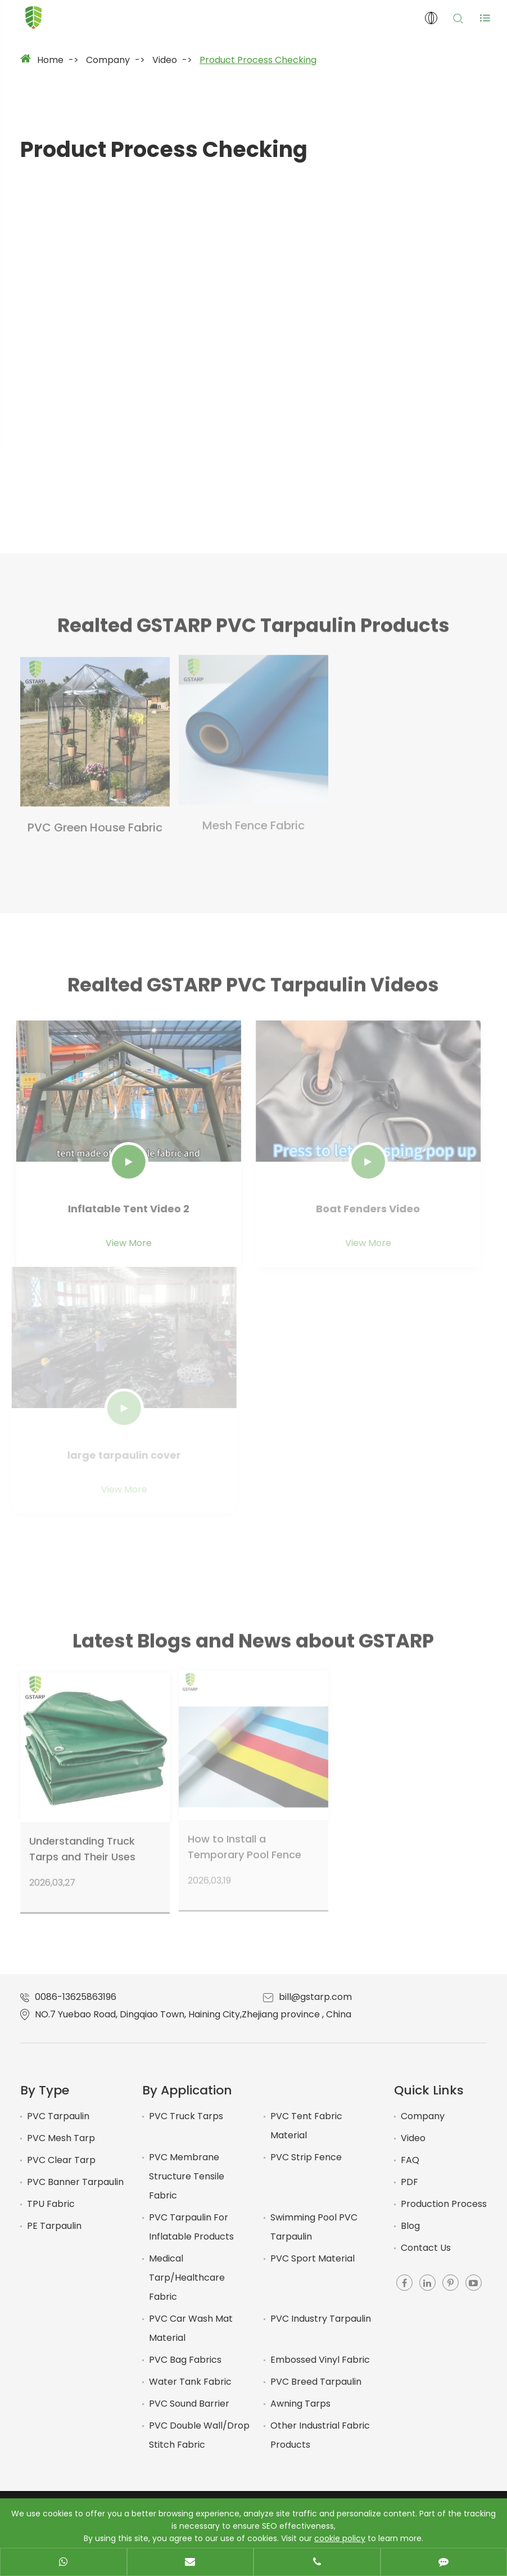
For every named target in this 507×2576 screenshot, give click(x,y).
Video (164, 60)
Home (50, 60)
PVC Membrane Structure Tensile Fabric (186, 2176)
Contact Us (426, 2247)
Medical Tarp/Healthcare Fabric (187, 2277)
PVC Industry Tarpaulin (320, 2318)
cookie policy (339, 2538)
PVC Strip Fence (306, 2157)
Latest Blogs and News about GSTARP (253, 1648)
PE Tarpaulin (54, 2225)
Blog (410, 2225)
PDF (409, 2181)
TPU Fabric (51, 2203)
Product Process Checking (258, 60)
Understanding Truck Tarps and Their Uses (82, 1841)
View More (122, 1243)
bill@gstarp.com (315, 1997)
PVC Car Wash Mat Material (191, 2328)
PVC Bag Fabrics (185, 2359)
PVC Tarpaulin (58, 2116)
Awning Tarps (300, 2403)
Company (108, 60)
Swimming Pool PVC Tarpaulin (313, 2227)
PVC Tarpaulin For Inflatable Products (191, 2227)
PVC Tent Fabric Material (306, 2126)
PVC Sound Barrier (189, 2403)
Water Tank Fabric (190, 2381)
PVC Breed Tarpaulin (315, 2381)
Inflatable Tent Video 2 (122, 1209)
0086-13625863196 (75, 1997)
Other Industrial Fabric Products (320, 2435)
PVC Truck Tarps (186, 2116)
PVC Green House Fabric (95, 820)
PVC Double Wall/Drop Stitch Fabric (199, 2435)
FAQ (410, 2160)
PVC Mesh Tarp (61, 2138)
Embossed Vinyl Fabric (320, 2359)
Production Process (444, 2203)
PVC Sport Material (312, 2258)
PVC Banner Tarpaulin (75, 2181)
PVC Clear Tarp (61, 2160)
